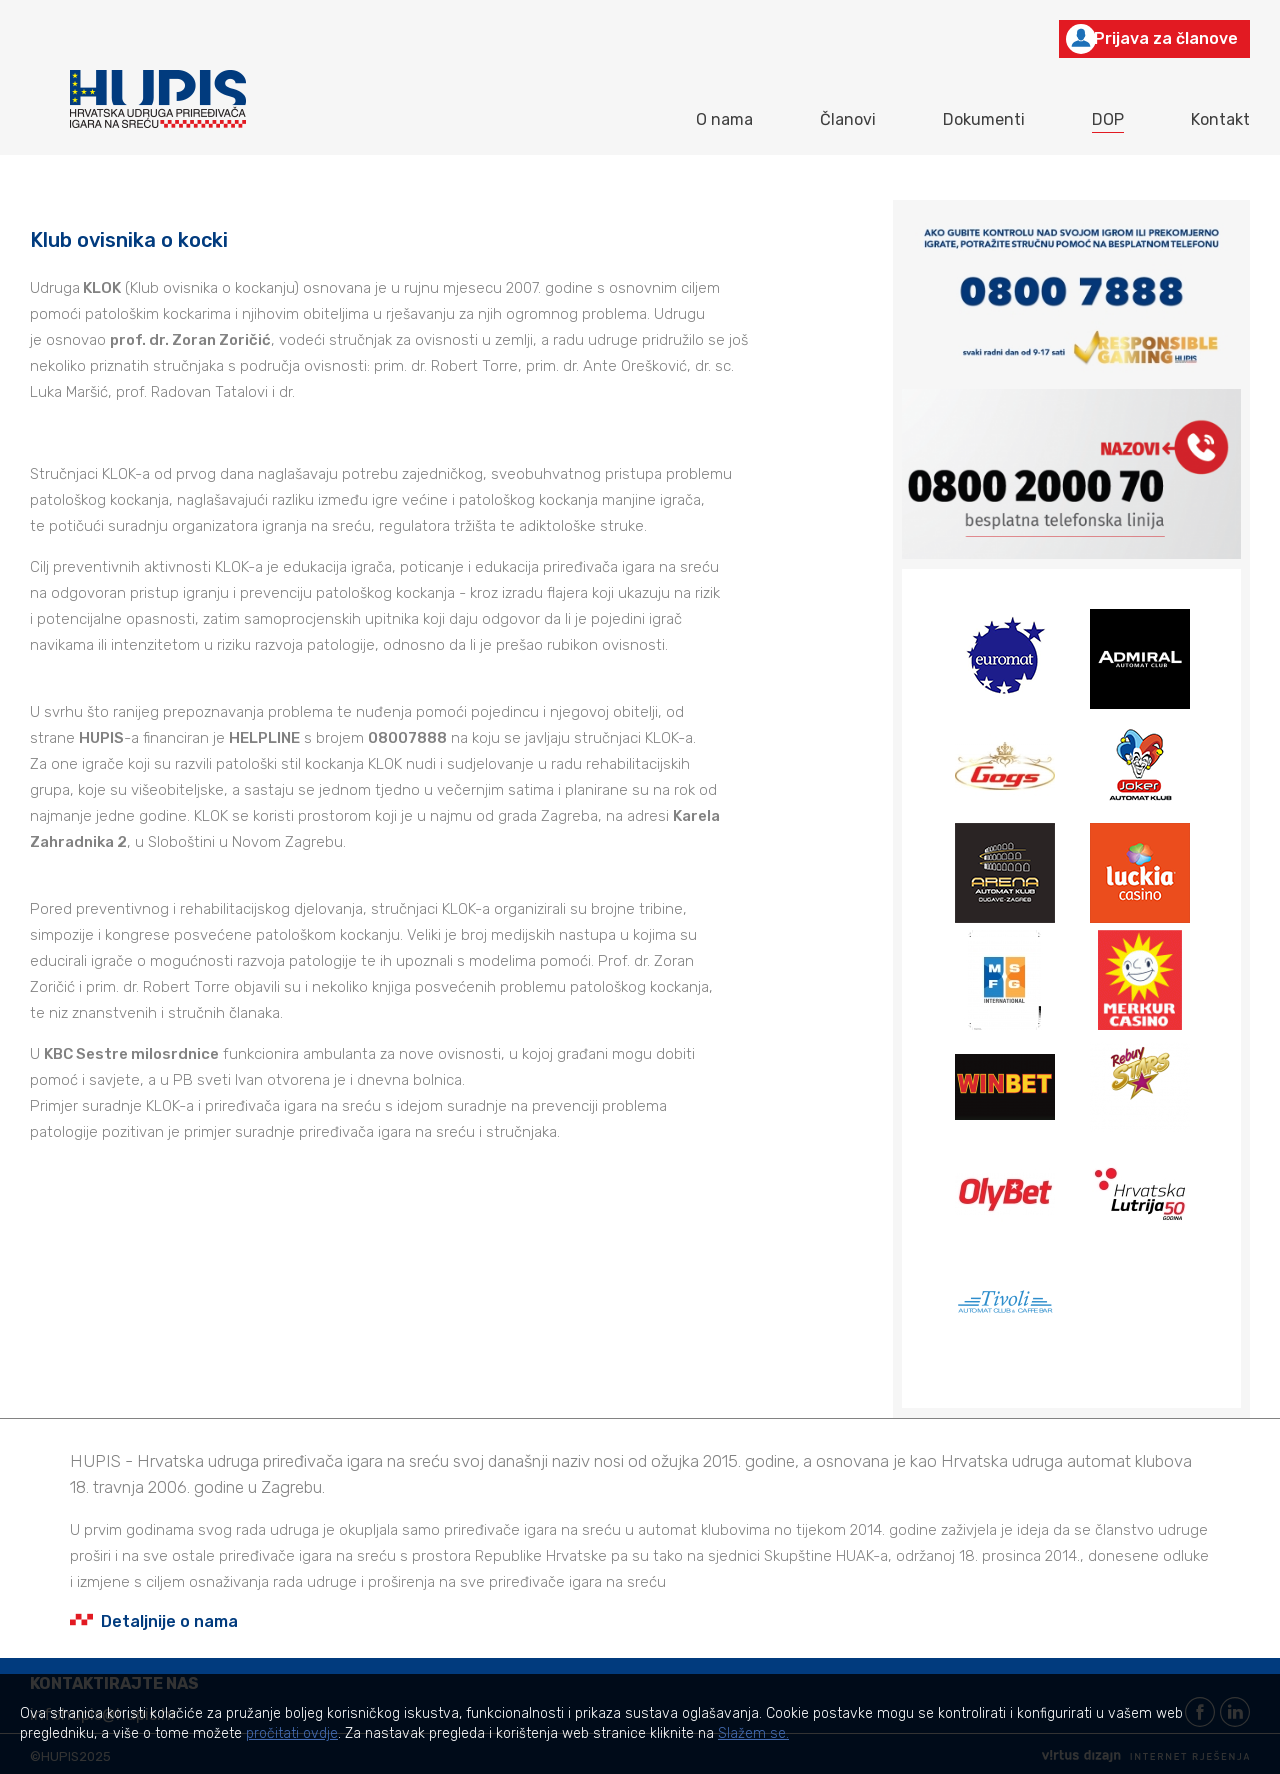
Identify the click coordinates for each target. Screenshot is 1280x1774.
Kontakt (1220, 119)
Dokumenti (984, 119)
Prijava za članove (1152, 39)
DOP (1108, 119)
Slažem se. (753, 1733)
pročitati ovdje (292, 1733)
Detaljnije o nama (154, 1621)
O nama (724, 119)
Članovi (848, 119)
